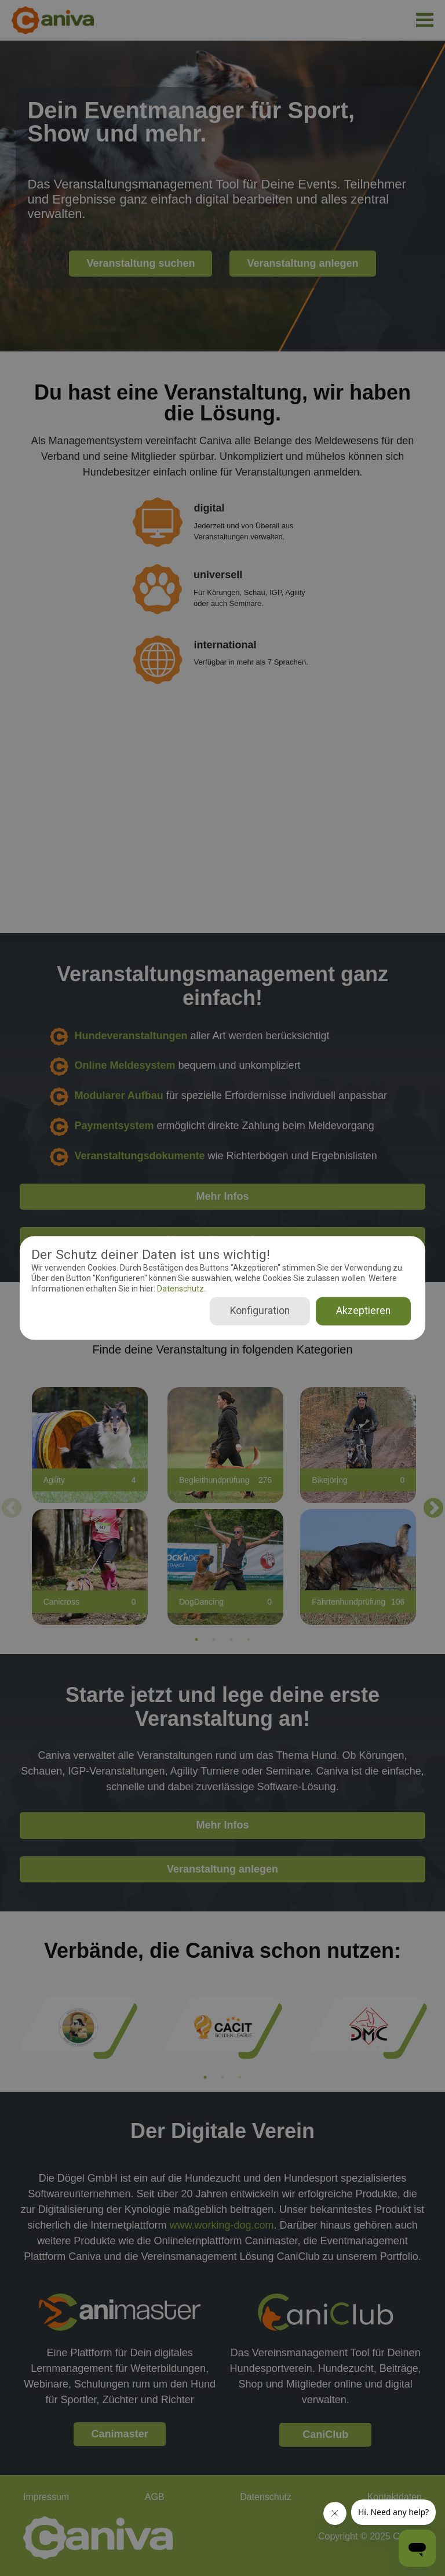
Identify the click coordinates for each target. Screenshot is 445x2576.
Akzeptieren (363, 1311)
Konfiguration (260, 1311)
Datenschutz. (180, 1288)
